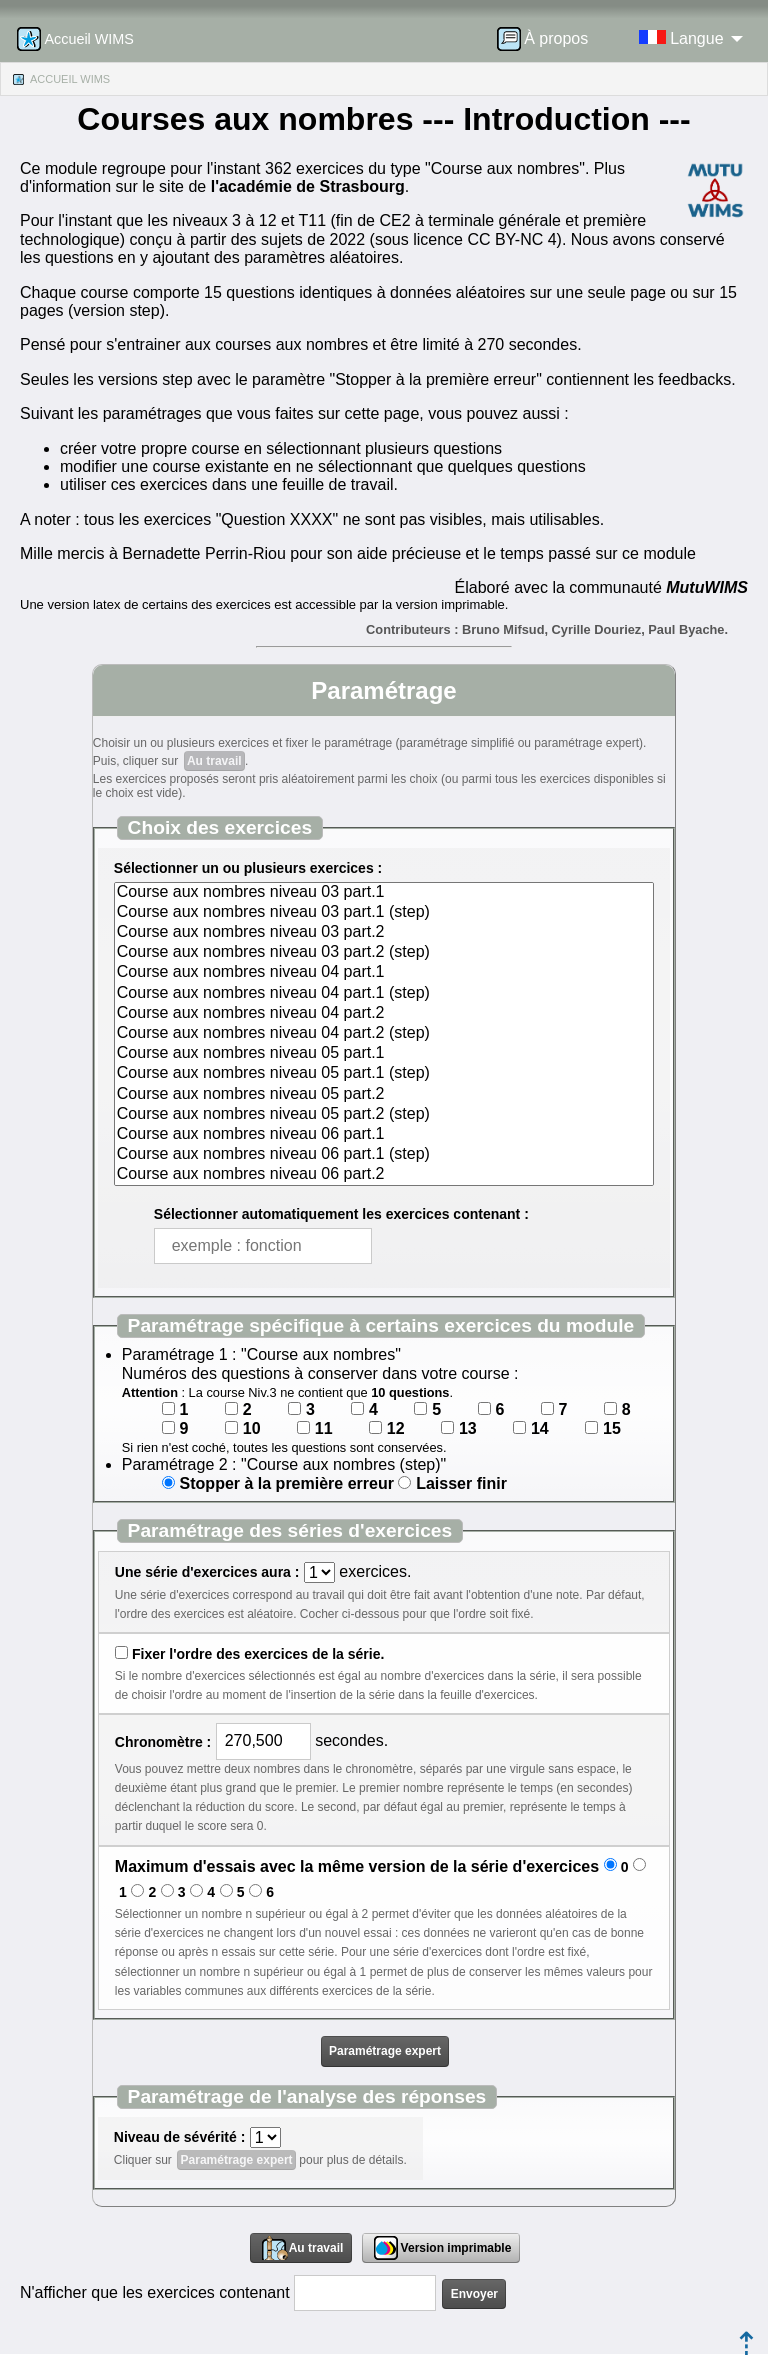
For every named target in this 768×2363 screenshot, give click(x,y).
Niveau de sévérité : (180, 2137)
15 (612, 1428)
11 (324, 1428)
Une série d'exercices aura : (207, 1572)
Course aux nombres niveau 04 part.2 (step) (384, 1034)
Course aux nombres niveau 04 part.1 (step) (384, 994)
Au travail (214, 761)
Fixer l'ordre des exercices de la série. (258, 1654)
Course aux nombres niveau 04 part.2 (384, 1014)
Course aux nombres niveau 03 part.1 (384, 893)
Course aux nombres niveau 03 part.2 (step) (384, 953)
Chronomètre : (163, 1742)
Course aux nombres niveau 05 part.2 (384, 1095)
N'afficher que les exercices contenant (155, 2292)
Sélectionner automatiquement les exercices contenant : (341, 1214)
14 (540, 1428)
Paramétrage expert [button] (385, 2051)
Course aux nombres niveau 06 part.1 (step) (384, 1155)
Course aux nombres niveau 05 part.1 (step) (384, 1074)
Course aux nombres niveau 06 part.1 (384, 1135)
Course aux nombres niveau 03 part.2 (384, 933)
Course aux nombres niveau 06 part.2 (384, 1175)
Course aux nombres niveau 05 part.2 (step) (384, 1115)
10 (252, 1428)
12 (396, 1428)
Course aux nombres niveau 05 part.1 (384, 1054)
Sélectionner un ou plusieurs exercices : (248, 868)
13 (468, 1428)
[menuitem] (549, 39)
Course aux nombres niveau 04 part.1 (384, 973)
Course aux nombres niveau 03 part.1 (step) (384, 913)
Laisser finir (461, 1483)
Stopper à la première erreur (287, 1483)
